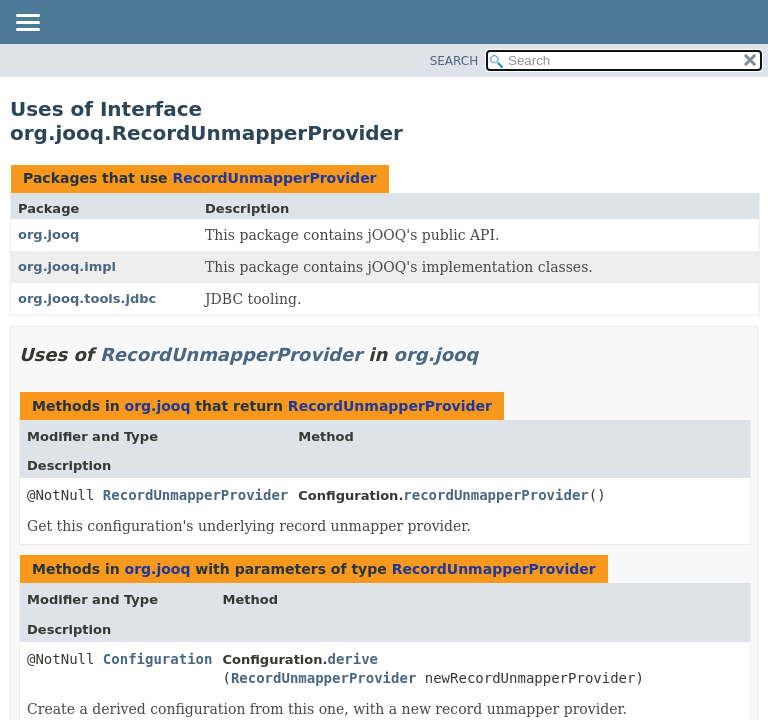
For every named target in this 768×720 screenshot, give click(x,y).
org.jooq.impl (67, 266)
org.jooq (48, 234)
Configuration (158, 659)
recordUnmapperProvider (495, 495)
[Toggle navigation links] (27, 24)
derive (352, 659)
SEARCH (454, 61)
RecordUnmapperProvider (274, 178)
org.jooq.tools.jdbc (87, 298)
